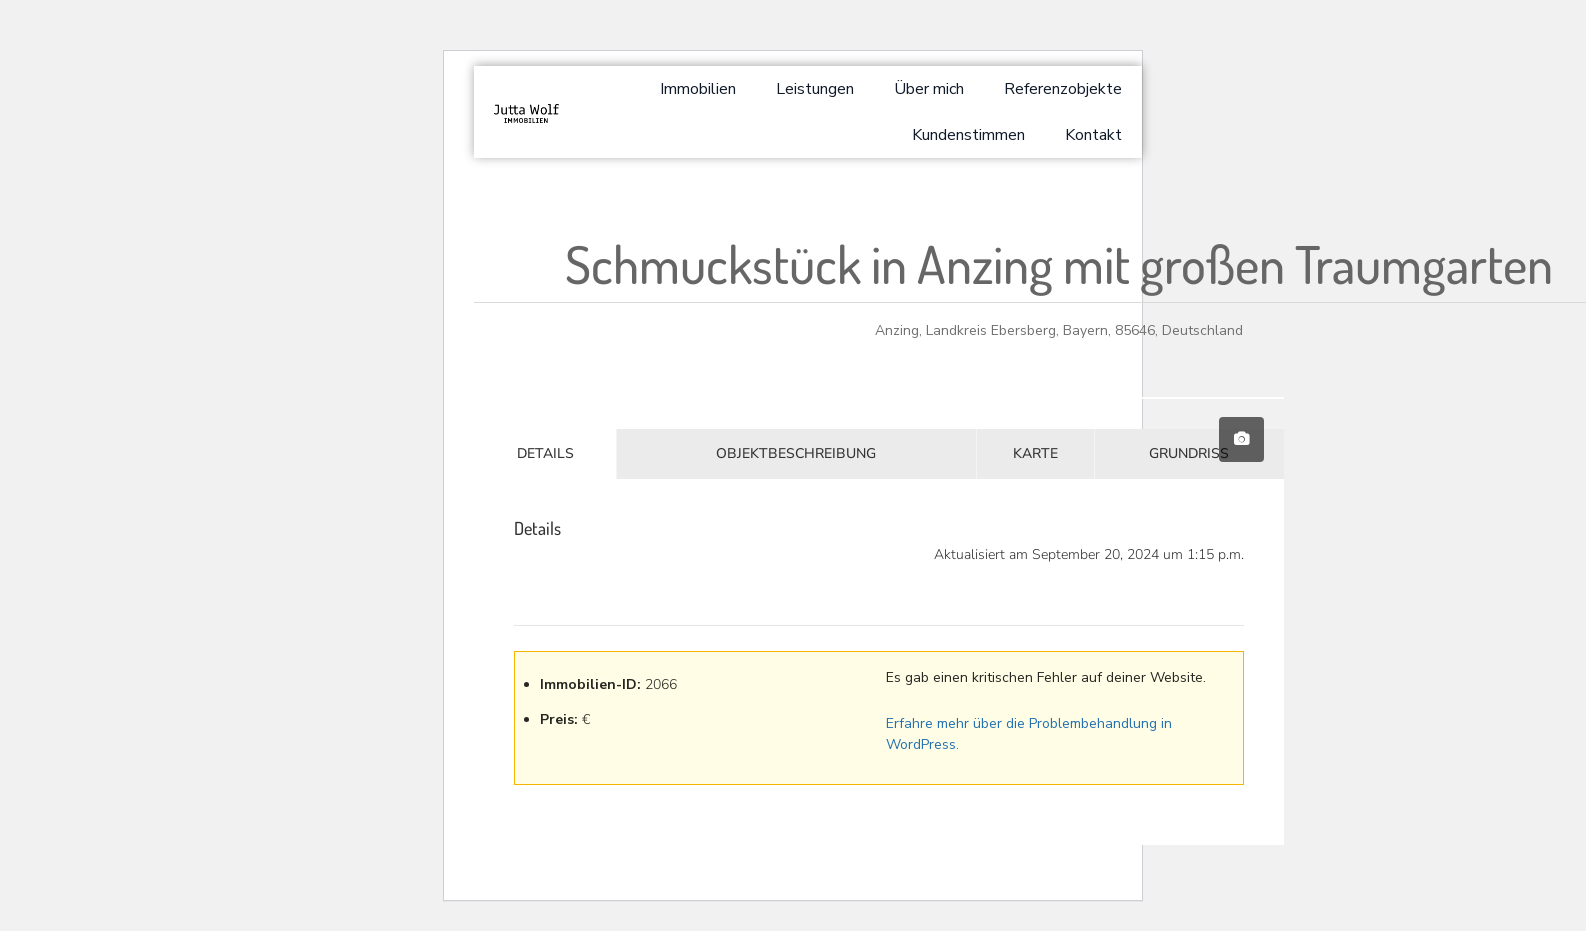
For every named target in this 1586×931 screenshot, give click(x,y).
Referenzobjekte (1063, 89)
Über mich (929, 89)
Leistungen (815, 89)
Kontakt (1093, 135)
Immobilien (698, 89)
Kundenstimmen (968, 135)
